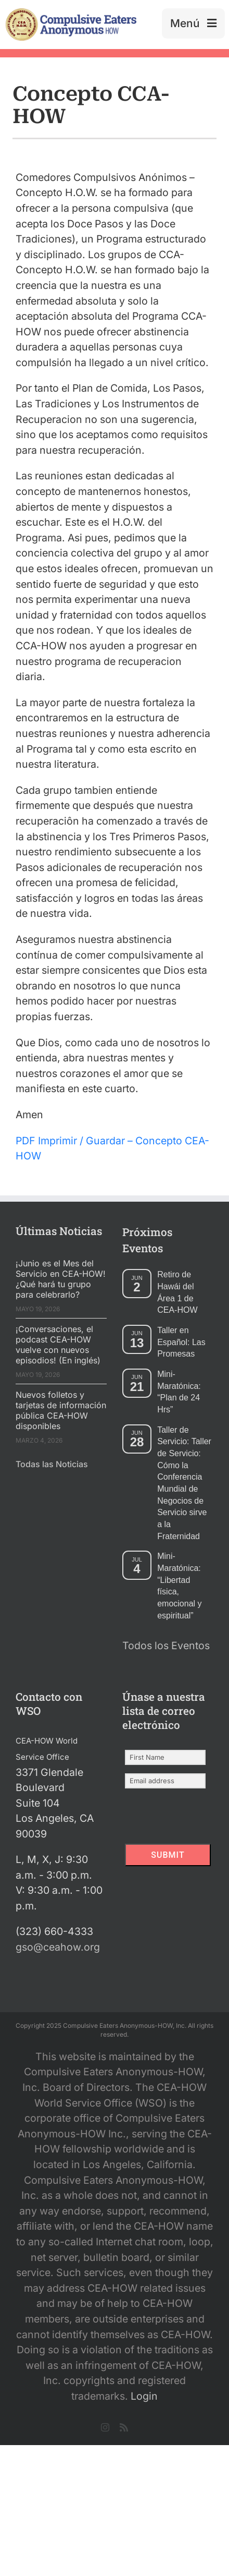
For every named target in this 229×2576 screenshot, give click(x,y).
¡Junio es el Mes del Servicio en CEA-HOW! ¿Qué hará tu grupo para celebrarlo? (61, 1279)
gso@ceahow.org (58, 1947)
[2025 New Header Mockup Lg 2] (70, 12)
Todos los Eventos (166, 1645)
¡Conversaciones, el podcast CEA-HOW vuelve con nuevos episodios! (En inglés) (58, 1344)
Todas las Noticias (52, 1464)
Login (144, 2396)
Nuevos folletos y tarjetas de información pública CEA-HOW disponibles (61, 1410)
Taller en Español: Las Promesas (181, 1342)
